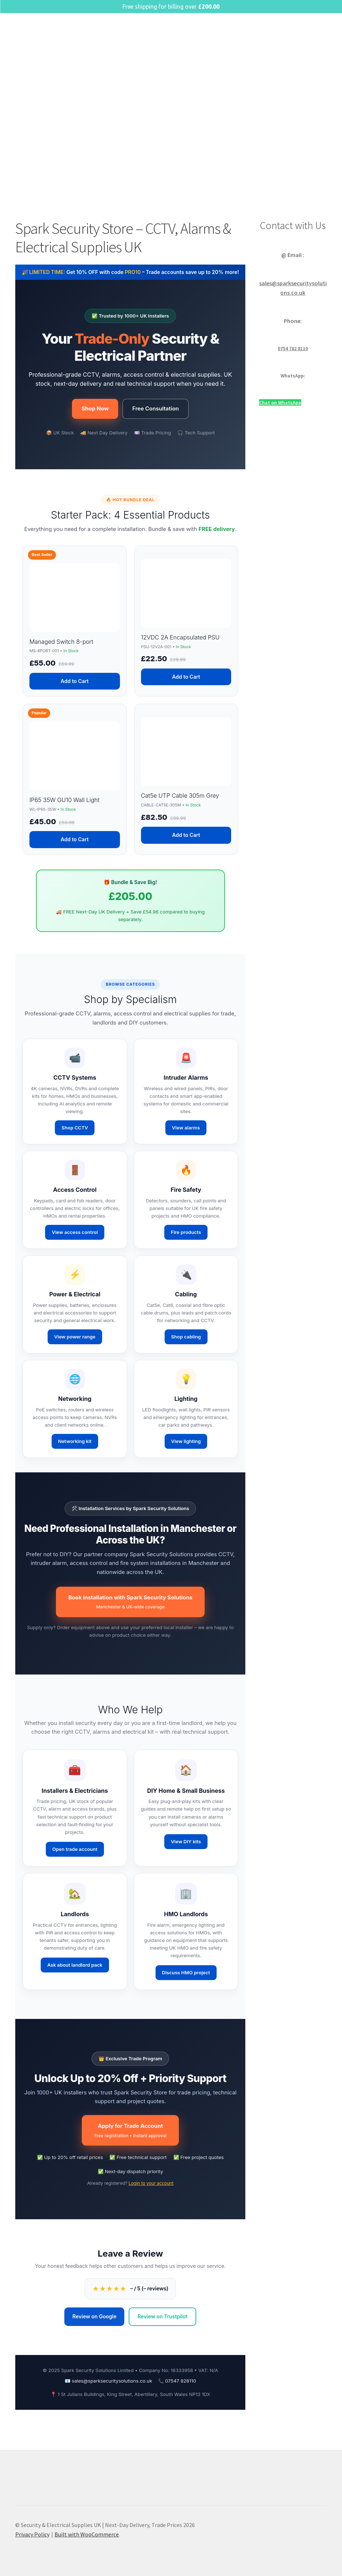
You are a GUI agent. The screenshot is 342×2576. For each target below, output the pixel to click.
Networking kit (75, 1441)
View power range (75, 1337)
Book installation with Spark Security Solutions (130, 1602)
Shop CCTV (74, 1127)
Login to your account (151, 2183)
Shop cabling (186, 1337)
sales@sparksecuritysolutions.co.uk (112, 2381)
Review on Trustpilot (162, 2316)
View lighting (186, 1441)
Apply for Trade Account (130, 2130)
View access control (75, 1232)
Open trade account (74, 1849)
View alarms (186, 1127)
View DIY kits (186, 1841)
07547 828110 (180, 2381)
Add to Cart (75, 681)
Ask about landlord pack (74, 1965)
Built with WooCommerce (87, 2534)
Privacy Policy (32, 2534)
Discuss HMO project (186, 1972)
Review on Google (94, 2316)
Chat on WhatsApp (280, 402)
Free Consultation (155, 408)
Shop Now (95, 408)
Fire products (186, 1232)
